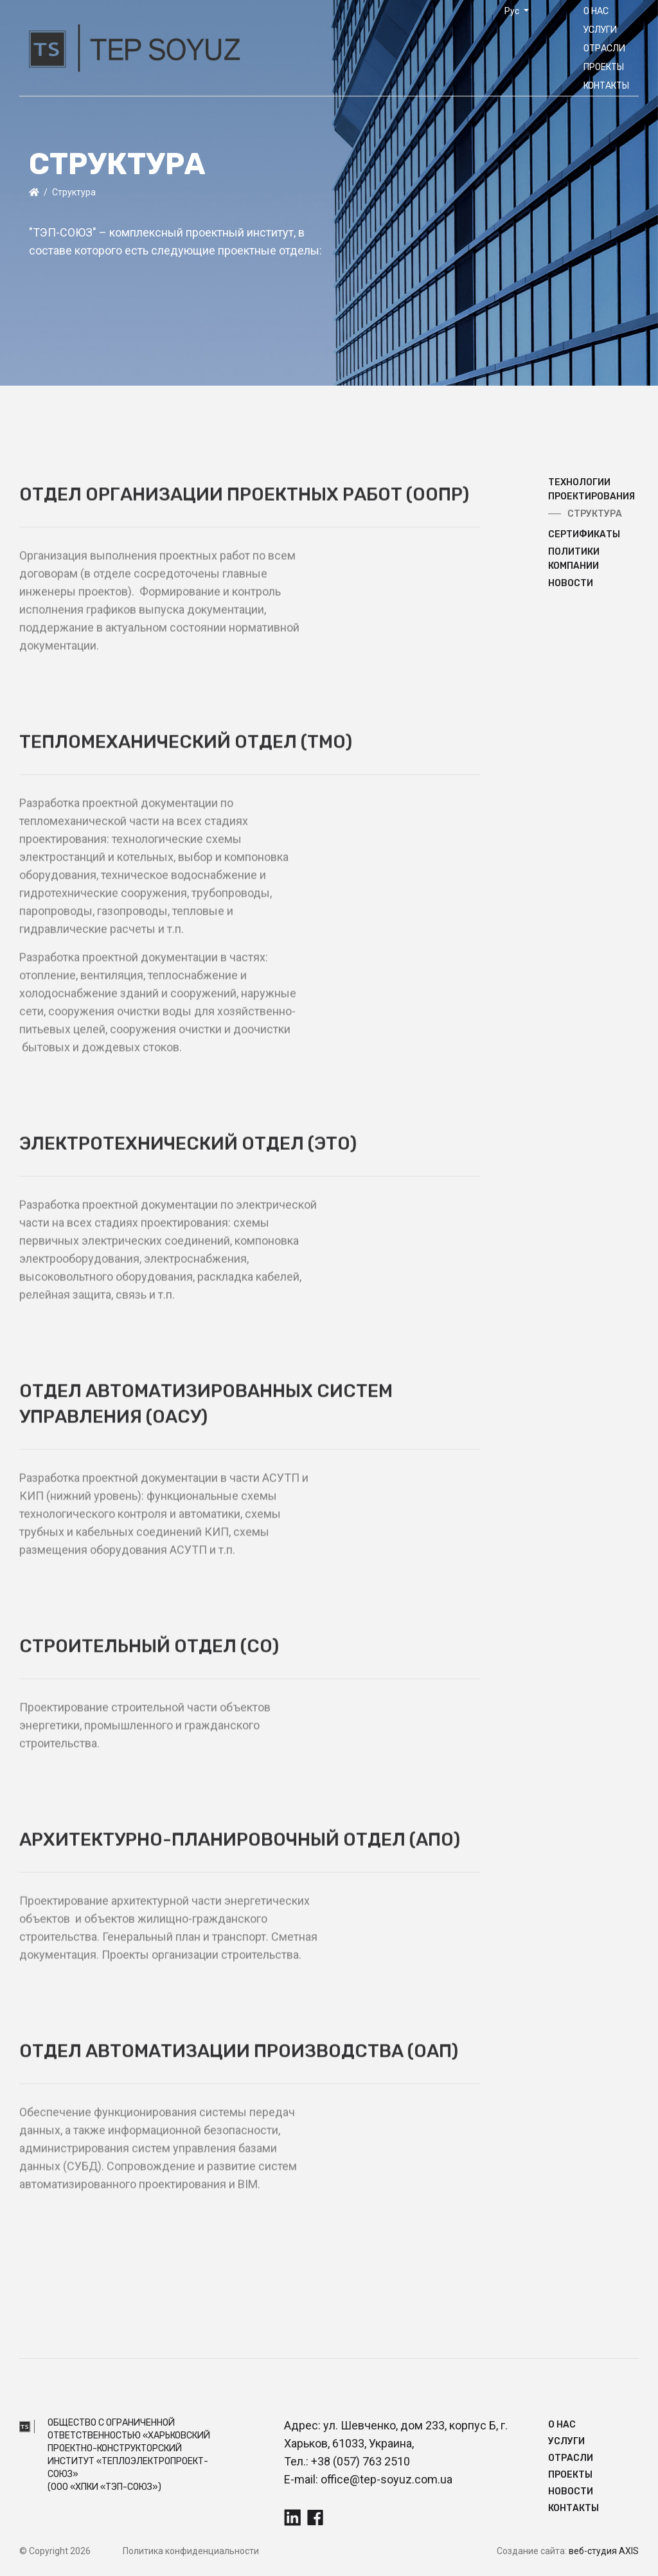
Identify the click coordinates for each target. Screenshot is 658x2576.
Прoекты (603, 67)
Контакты (606, 85)
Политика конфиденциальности (191, 2551)
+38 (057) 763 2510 (360, 2461)
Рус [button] (512, 11)
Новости (570, 2491)
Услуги (600, 29)
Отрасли (604, 48)
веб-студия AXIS (604, 2551)
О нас (596, 11)
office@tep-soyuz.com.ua (386, 2479)
